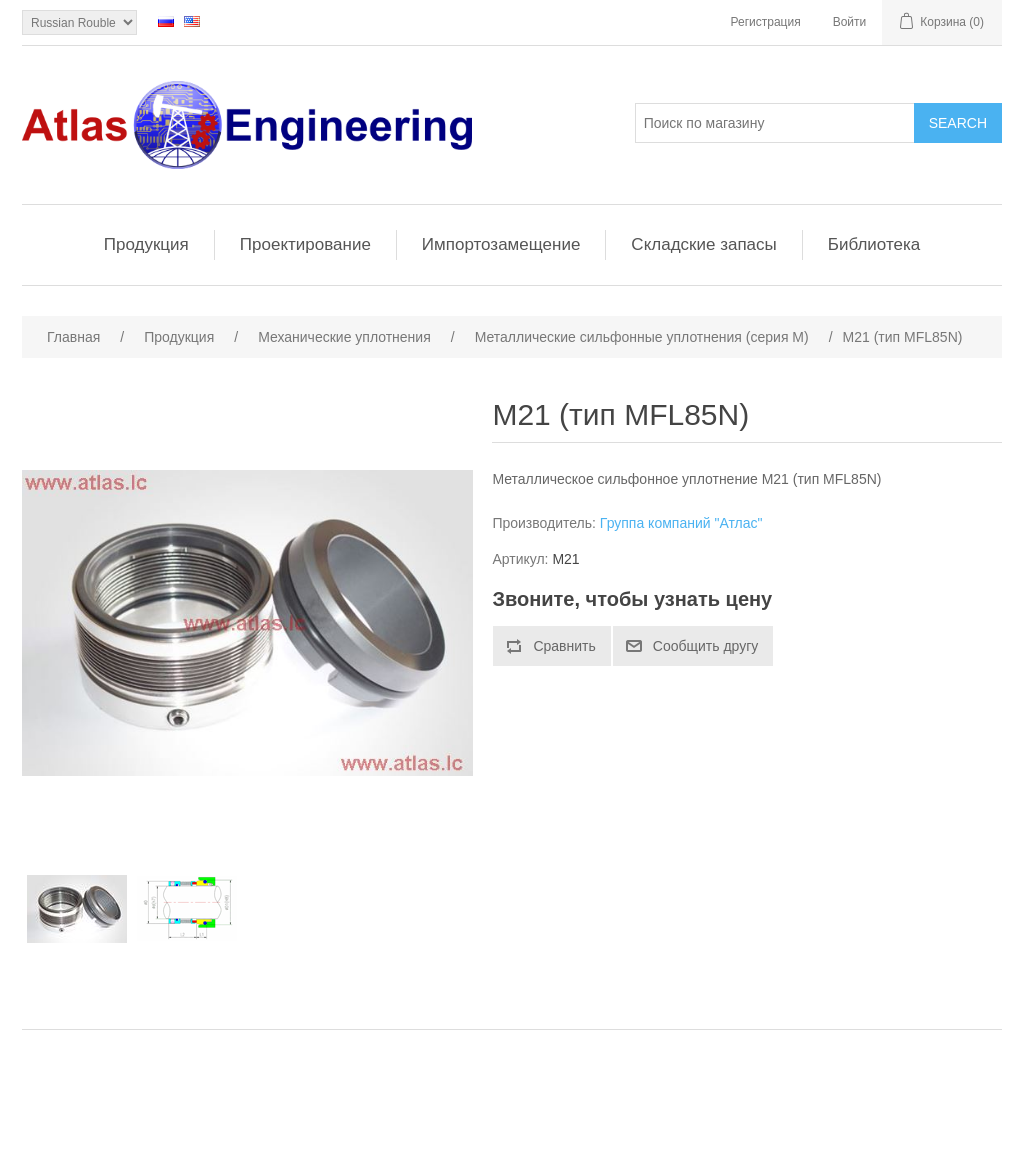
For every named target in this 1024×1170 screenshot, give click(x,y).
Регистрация (766, 22)
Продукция (146, 244)
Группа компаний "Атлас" (681, 523)
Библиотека (874, 244)
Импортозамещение (501, 244)
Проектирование (305, 244)
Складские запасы (703, 244)
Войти (850, 22)
